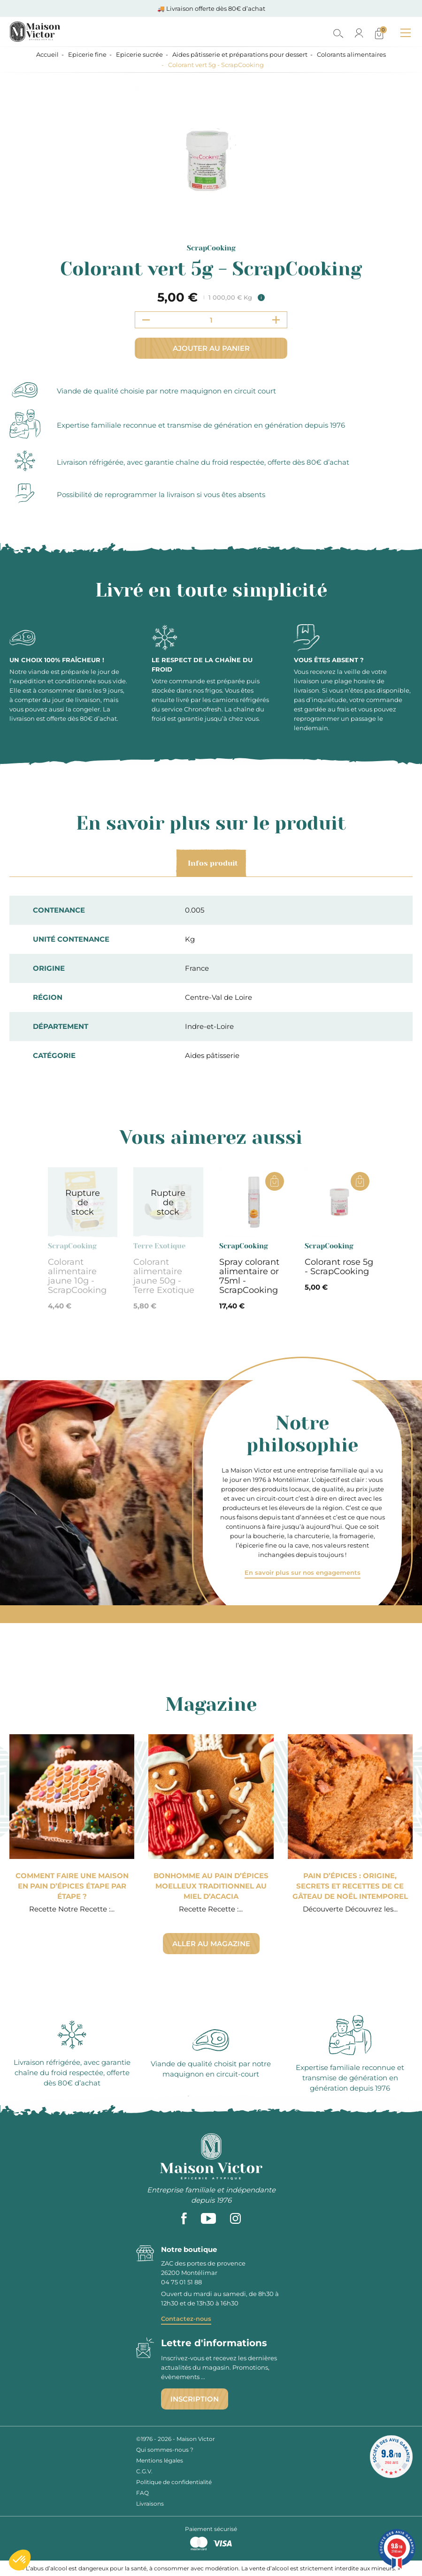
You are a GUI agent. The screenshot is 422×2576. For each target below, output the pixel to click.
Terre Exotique (159, 1246)
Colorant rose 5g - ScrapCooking (339, 1266)
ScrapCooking (211, 248)
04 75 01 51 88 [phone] (181, 2282)
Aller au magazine (211, 1943)
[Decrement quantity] (146, 320)
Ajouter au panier (211, 348)
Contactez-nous (186, 2318)
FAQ (142, 2492)
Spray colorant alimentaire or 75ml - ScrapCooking (249, 1276)
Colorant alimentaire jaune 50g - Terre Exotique (163, 1276)
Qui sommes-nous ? (164, 2449)
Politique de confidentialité (174, 2481)
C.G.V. (144, 2471)
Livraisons (150, 2503)
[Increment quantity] (276, 320)
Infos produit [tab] (211, 863)
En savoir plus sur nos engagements (303, 1572)
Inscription (194, 2399)
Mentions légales (159, 2460)
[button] (19, 2560)
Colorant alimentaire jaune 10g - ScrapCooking (77, 1276)
